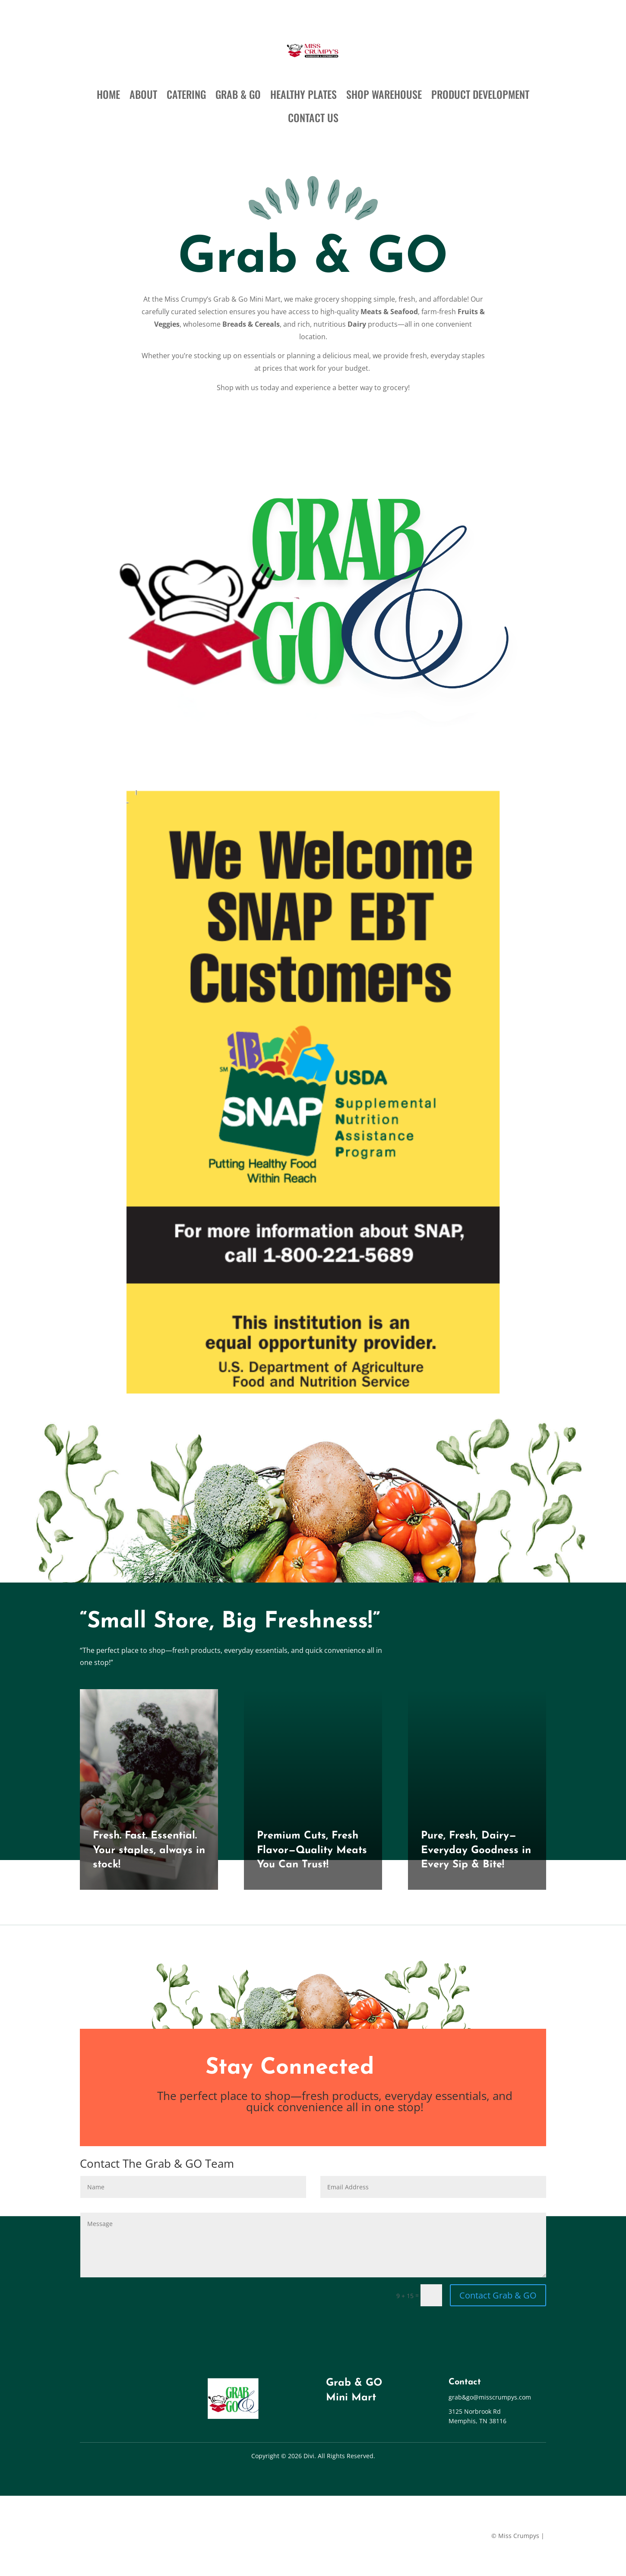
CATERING (186, 94)
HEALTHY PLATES (303, 94)
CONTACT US (313, 117)
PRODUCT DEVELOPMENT (480, 94)
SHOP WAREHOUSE (384, 94)
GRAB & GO (238, 94)
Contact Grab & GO (498, 2295)
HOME (108, 94)
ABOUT (143, 94)
